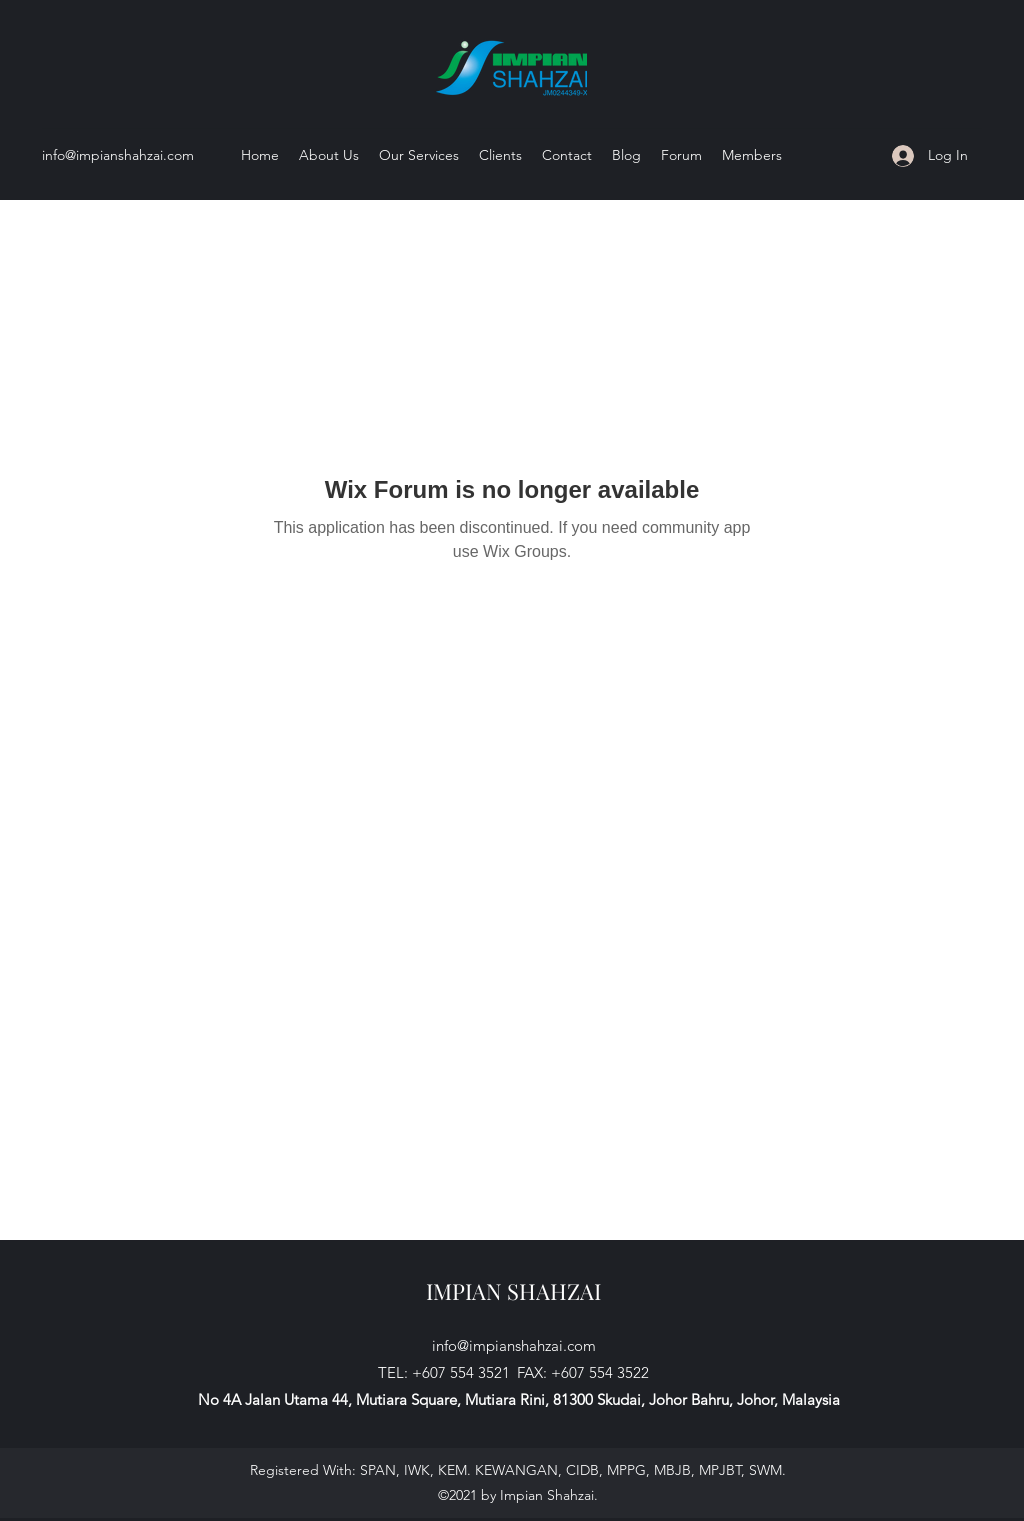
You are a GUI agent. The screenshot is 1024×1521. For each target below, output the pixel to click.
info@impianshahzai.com (118, 155)
